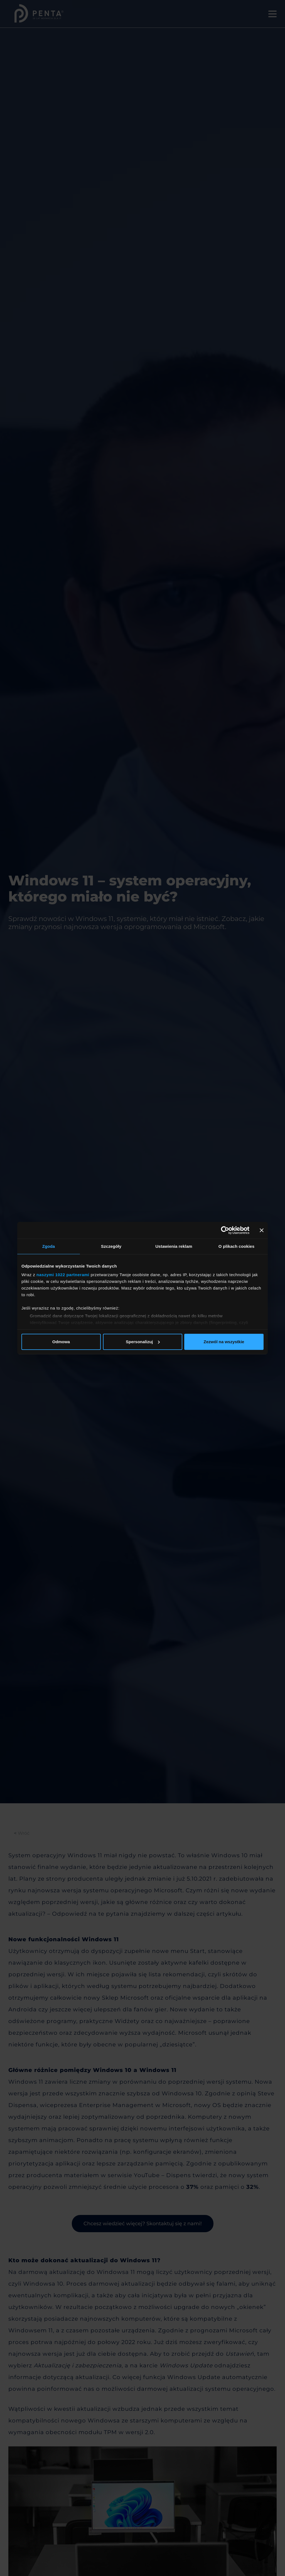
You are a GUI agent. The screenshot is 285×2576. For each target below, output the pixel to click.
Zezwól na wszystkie (224, 1341)
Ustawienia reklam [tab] (173, 1246)
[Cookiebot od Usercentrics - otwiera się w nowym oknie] (225, 1230)
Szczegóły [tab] (111, 1246)
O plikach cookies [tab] (236, 1246)
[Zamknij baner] (262, 1230)
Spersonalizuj (143, 1341)
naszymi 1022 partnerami (62, 1274)
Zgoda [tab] (48, 1246)
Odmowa (61, 1341)
